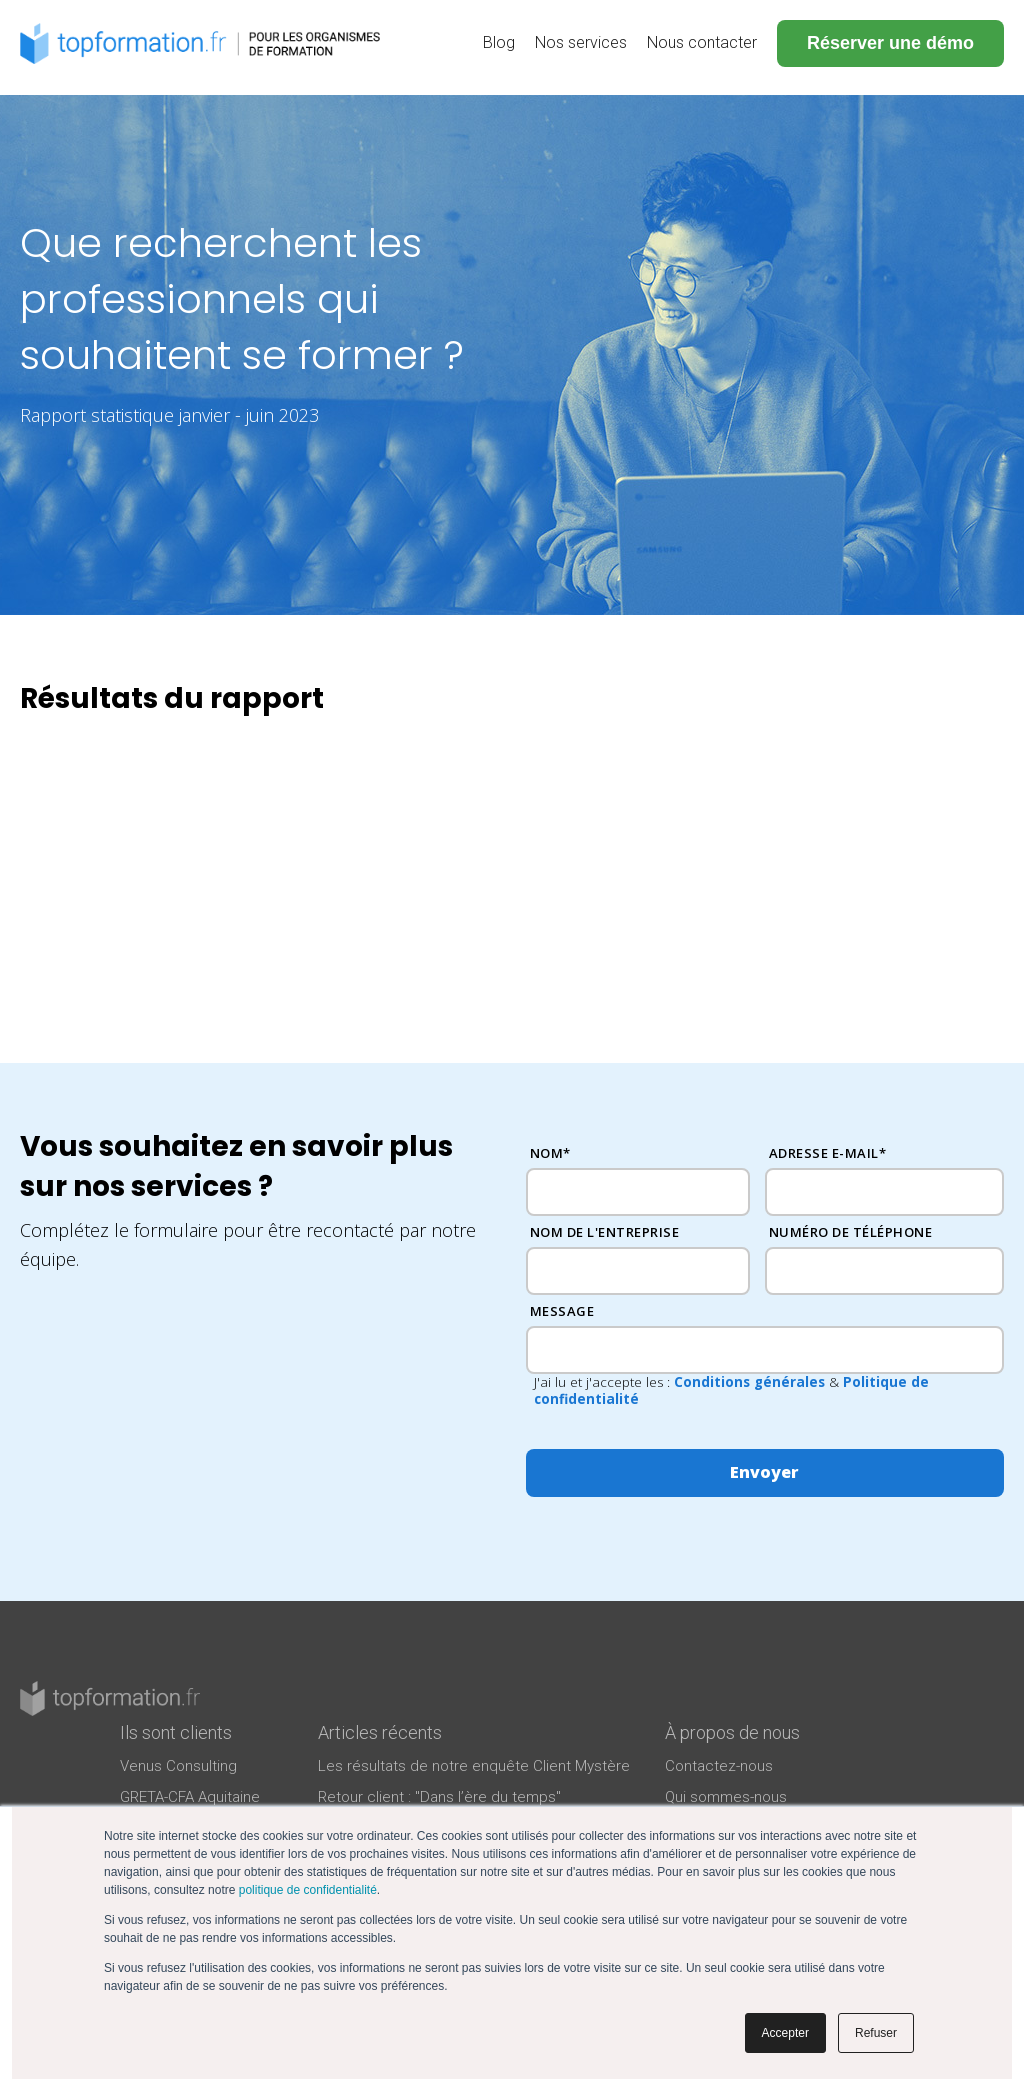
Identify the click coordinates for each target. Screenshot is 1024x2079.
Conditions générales (749, 1382)
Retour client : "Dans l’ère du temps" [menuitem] (439, 1797)
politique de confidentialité (308, 1890)
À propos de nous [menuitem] (732, 1732)
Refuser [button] (876, 2033)
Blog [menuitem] (499, 42)
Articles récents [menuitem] (380, 1732)
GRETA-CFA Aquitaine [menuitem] (190, 1797)
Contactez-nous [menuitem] (719, 1766)
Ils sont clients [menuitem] (176, 1732)
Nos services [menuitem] (581, 42)
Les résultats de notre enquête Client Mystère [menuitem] (474, 1766)
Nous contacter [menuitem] (702, 42)
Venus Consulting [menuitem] (178, 1766)
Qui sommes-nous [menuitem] (726, 1797)
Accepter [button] (785, 2033)
